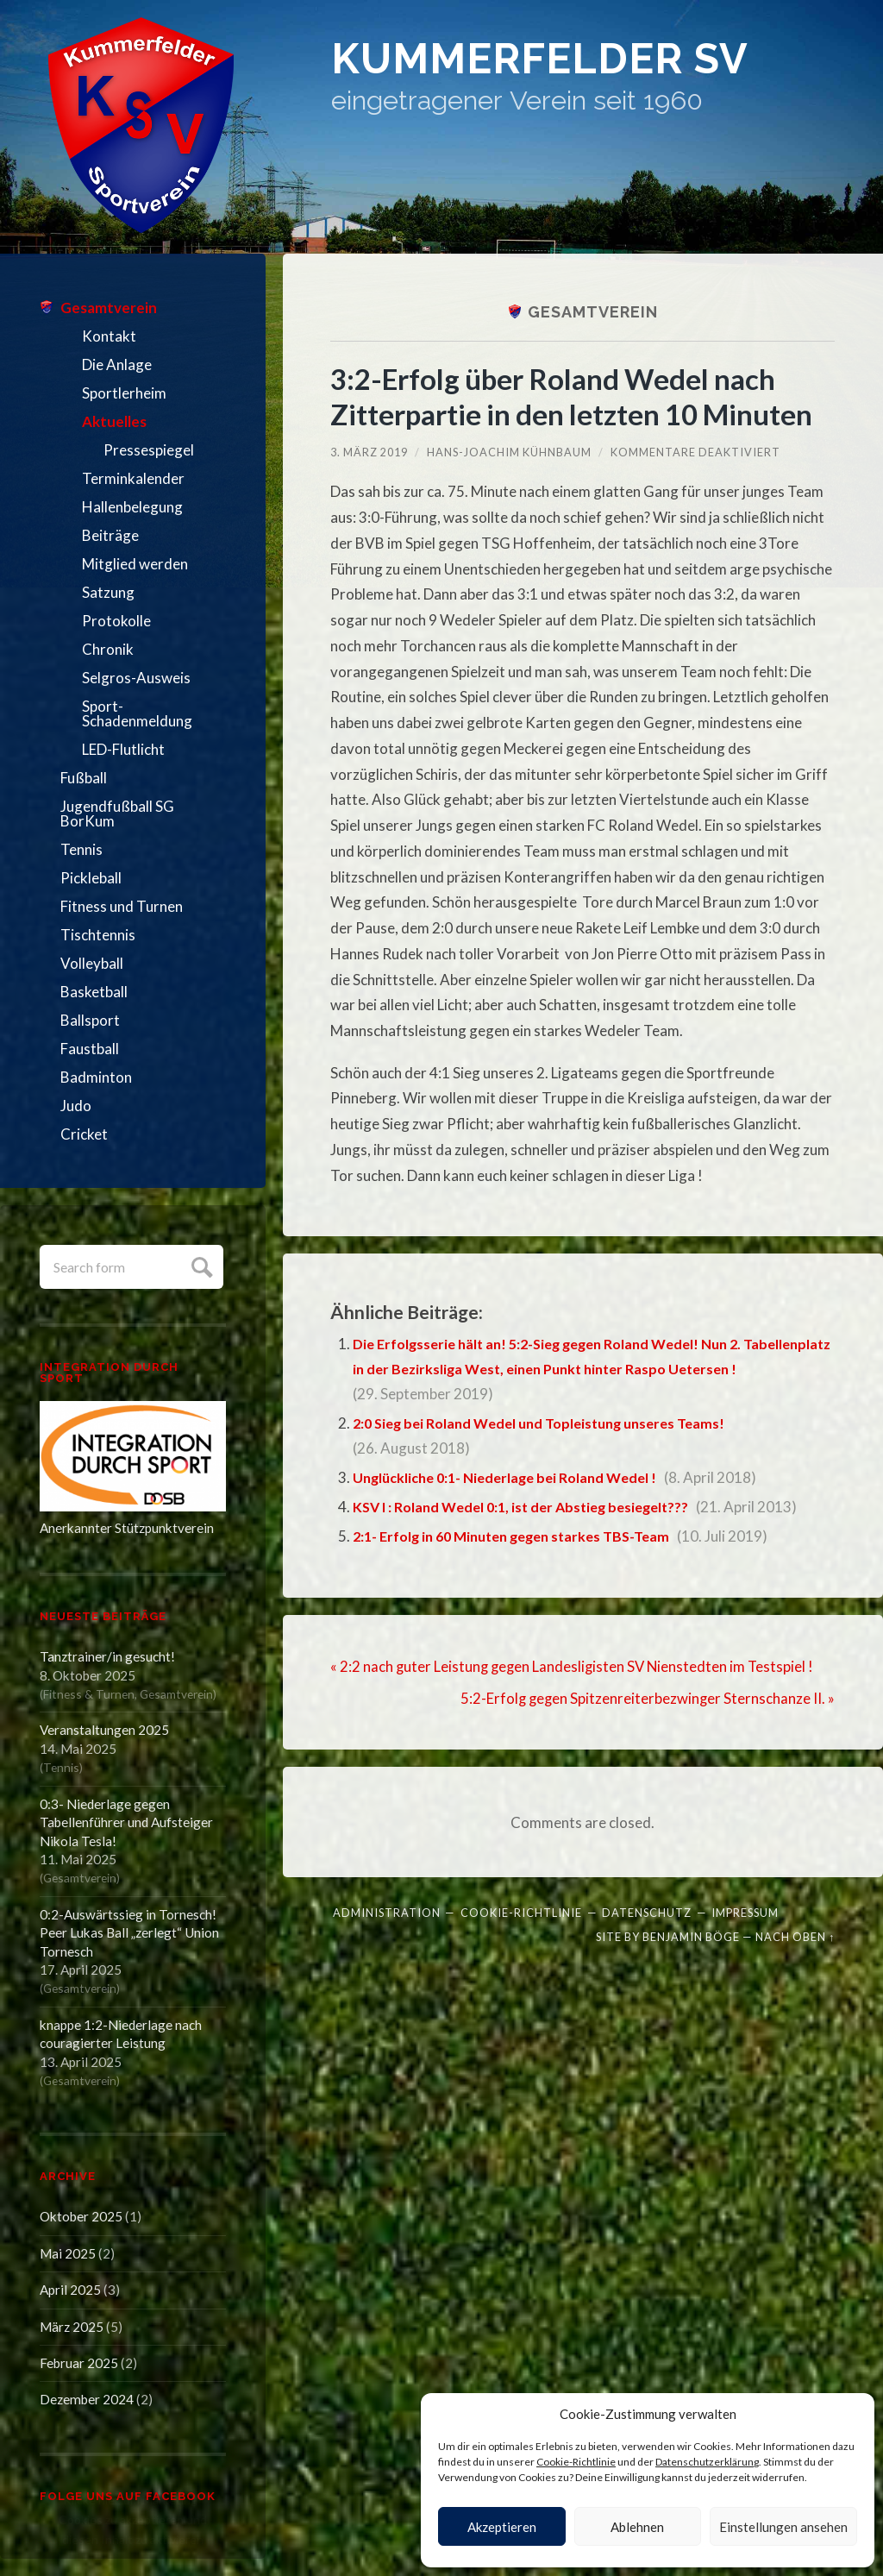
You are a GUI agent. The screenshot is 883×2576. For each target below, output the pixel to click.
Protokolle (116, 621)
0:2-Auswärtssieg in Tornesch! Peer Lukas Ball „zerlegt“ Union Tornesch (129, 1933)
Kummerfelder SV (568, 63)
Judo (75, 1105)
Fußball (83, 778)
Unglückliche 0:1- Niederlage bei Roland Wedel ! (513, 1477)
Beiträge (110, 535)
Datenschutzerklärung (707, 2461)
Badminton (96, 1077)
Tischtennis (97, 935)
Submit (199, 1265)
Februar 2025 (79, 2363)
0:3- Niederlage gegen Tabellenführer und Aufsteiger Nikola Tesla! (126, 1822)
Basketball (94, 992)
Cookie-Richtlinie (576, 2461)
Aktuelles (114, 421)
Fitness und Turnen (121, 906)
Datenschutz (647, 1911)
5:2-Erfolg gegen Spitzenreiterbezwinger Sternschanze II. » (646, 1696)
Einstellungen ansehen (783, 2527)
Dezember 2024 (87, 2399)
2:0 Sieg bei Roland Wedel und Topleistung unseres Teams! (550, 1423)
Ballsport (90, 1020)
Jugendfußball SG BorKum (117, 813)
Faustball (89, 1049)
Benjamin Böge (691, 1935)
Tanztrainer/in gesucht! (107, 1656)
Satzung (108, 592)
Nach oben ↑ (795, 1935)
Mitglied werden (135, 564)
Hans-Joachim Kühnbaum (509, 452)
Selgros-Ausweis (136, 678)
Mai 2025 (68, 2253)
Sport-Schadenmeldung (137, 713)
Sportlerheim (124, 393)
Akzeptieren (501, 2527)
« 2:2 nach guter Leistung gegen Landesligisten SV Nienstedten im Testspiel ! (575, 1665)
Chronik (108, 649)
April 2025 (70, 2289)
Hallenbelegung (132, 507)
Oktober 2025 (81, 2216)
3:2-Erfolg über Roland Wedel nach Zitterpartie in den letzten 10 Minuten (580, 396)
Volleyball (91, 963)
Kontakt (109, 336)
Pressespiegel (148, 450)
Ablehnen (637, 2527)
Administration (387, 1911)
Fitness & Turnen (89, 1694)
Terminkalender (133, 478)
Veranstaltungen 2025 (104, 1729)
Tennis (81, 849)
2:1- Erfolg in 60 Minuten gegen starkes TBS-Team (521, 1536)
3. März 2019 (369, 452)
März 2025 (71, 2326)
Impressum (745, 1911)
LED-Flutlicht (123, 749)
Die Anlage (117, 364)
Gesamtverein (108, 307)
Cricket (84, 1134)
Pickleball (91, 878)
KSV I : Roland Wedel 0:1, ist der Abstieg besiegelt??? (530, 1507)
